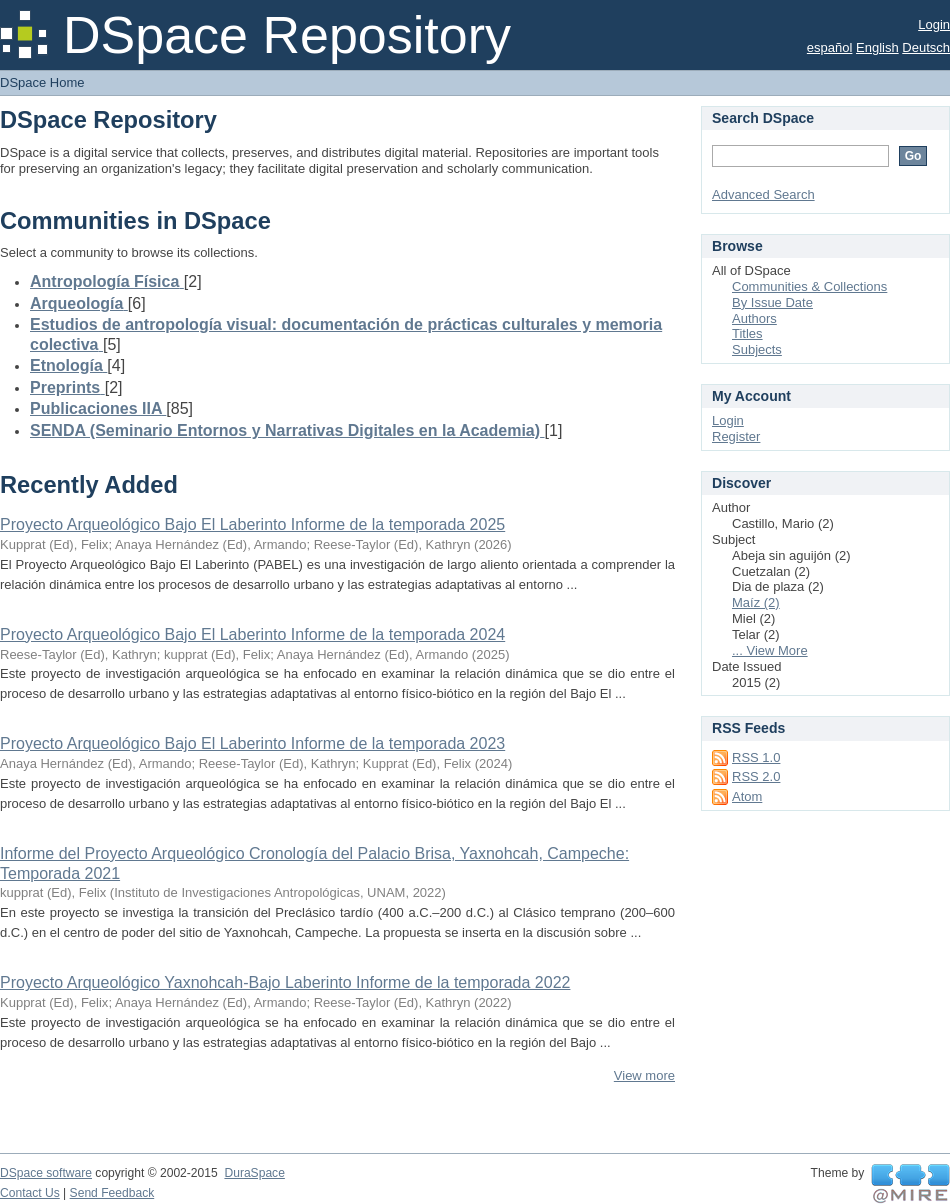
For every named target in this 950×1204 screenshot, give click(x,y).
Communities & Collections (809, 286)
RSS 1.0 (756, 757)
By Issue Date (772, 302)
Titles (747, 333)
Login (934, 24)
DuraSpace (254, 1173)
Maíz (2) (756, 602)
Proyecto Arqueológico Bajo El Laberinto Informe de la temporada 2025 (252, 524)
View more (644, 1075)
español (830, 47)
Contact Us (30, 1193)
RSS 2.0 (756, 776)
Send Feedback (112, 1193)
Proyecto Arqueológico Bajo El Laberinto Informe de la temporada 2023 (252, 743)
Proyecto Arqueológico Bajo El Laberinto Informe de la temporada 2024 (252, 634)
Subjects (757, 349)
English (877, 47)
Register (736, 436)
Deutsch (926, 47)
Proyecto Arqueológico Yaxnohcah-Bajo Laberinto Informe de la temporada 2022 (285, 982)
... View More (770, 650)
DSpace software (46, 1173)
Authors (754, 318)
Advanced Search (763, 194)
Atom (747, 796)
